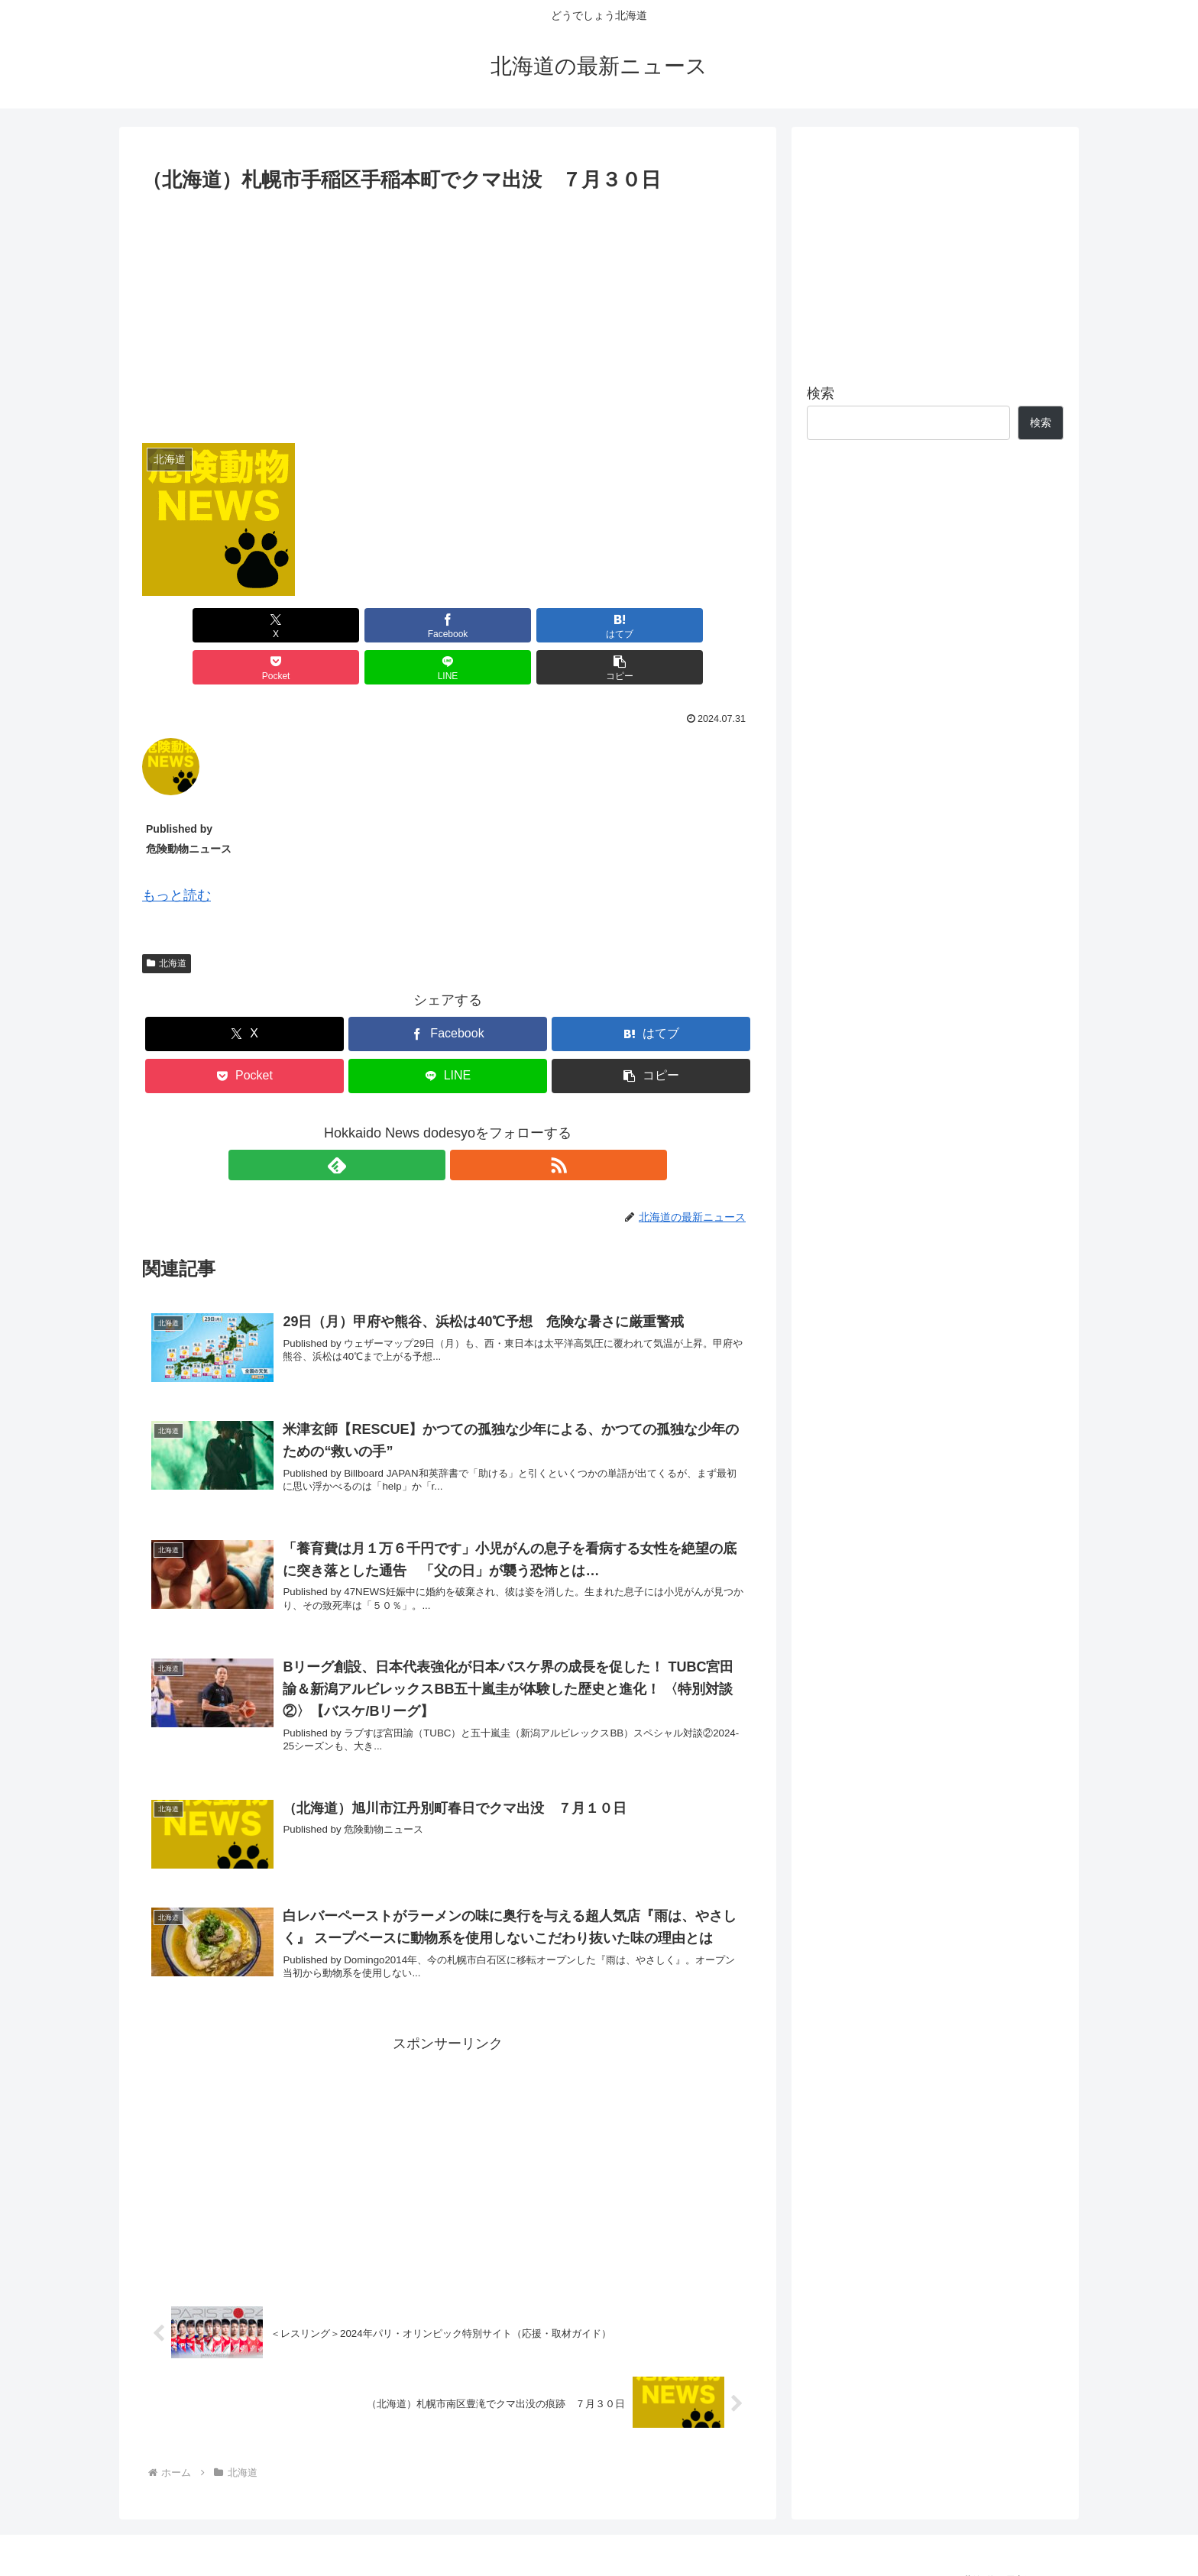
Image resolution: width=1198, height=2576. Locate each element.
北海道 (166, 921)
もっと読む (176, 853)
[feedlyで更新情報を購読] (430, 1123)
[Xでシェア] (191, 625)
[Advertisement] (447, 312)
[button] (704, 625)
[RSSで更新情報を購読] (465, 1123)
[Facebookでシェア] (293, 625)
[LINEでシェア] (602, 625)
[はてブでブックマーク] (396, 625)
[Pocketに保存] (499, 625)
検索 (820, 393)
